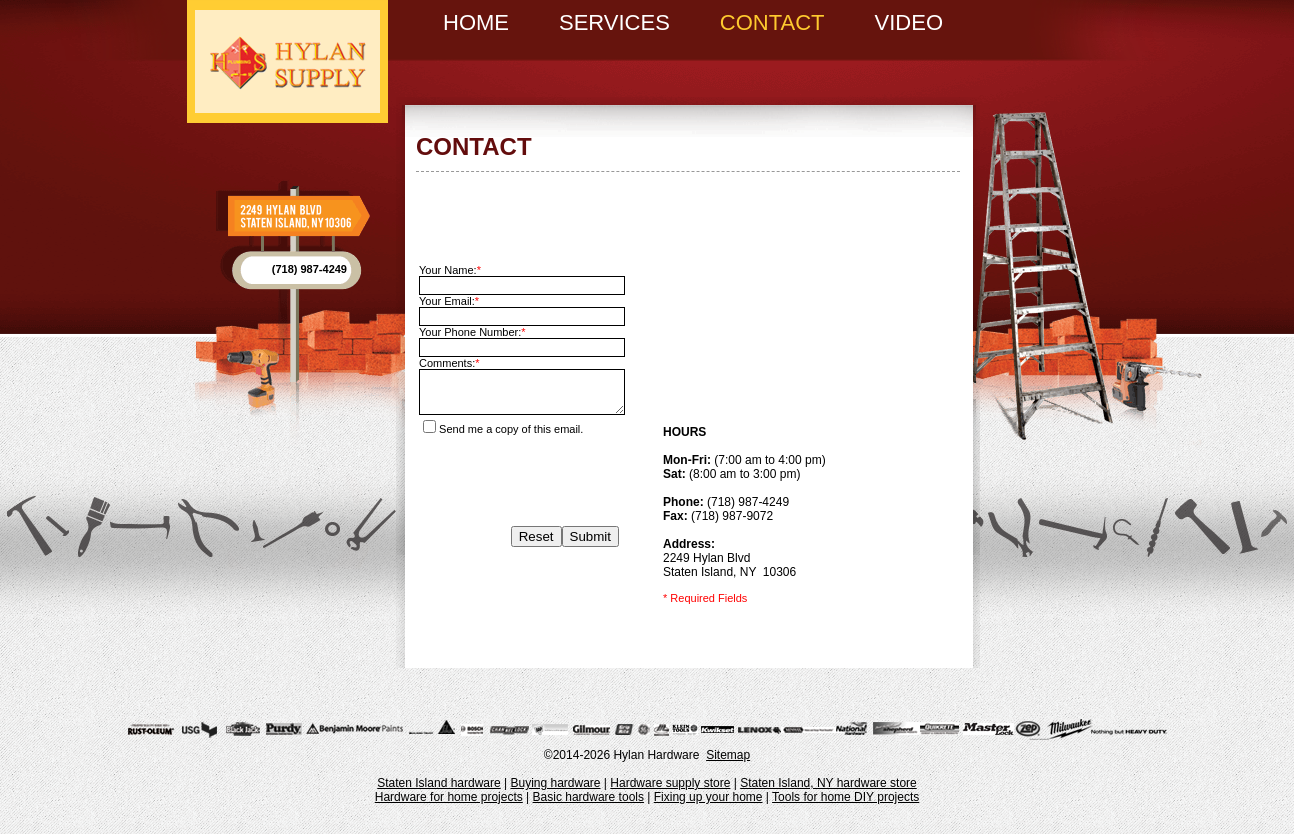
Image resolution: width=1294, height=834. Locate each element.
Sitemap (728, 755)
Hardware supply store (670, 783)
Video (909, 22)
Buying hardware (555, 783)
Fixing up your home (708, 797)
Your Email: (449, 301)
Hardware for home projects (449, 797)
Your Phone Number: (472, 332)
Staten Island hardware (438, 783)
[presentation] (519, 473)
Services (614, 22)
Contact (772, 22)
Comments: (449, 363)
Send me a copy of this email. (503, 429)
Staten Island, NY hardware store (828, 783)
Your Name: (450, 270)
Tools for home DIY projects (845, 797)
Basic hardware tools (588, 797)
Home (476, 22)
